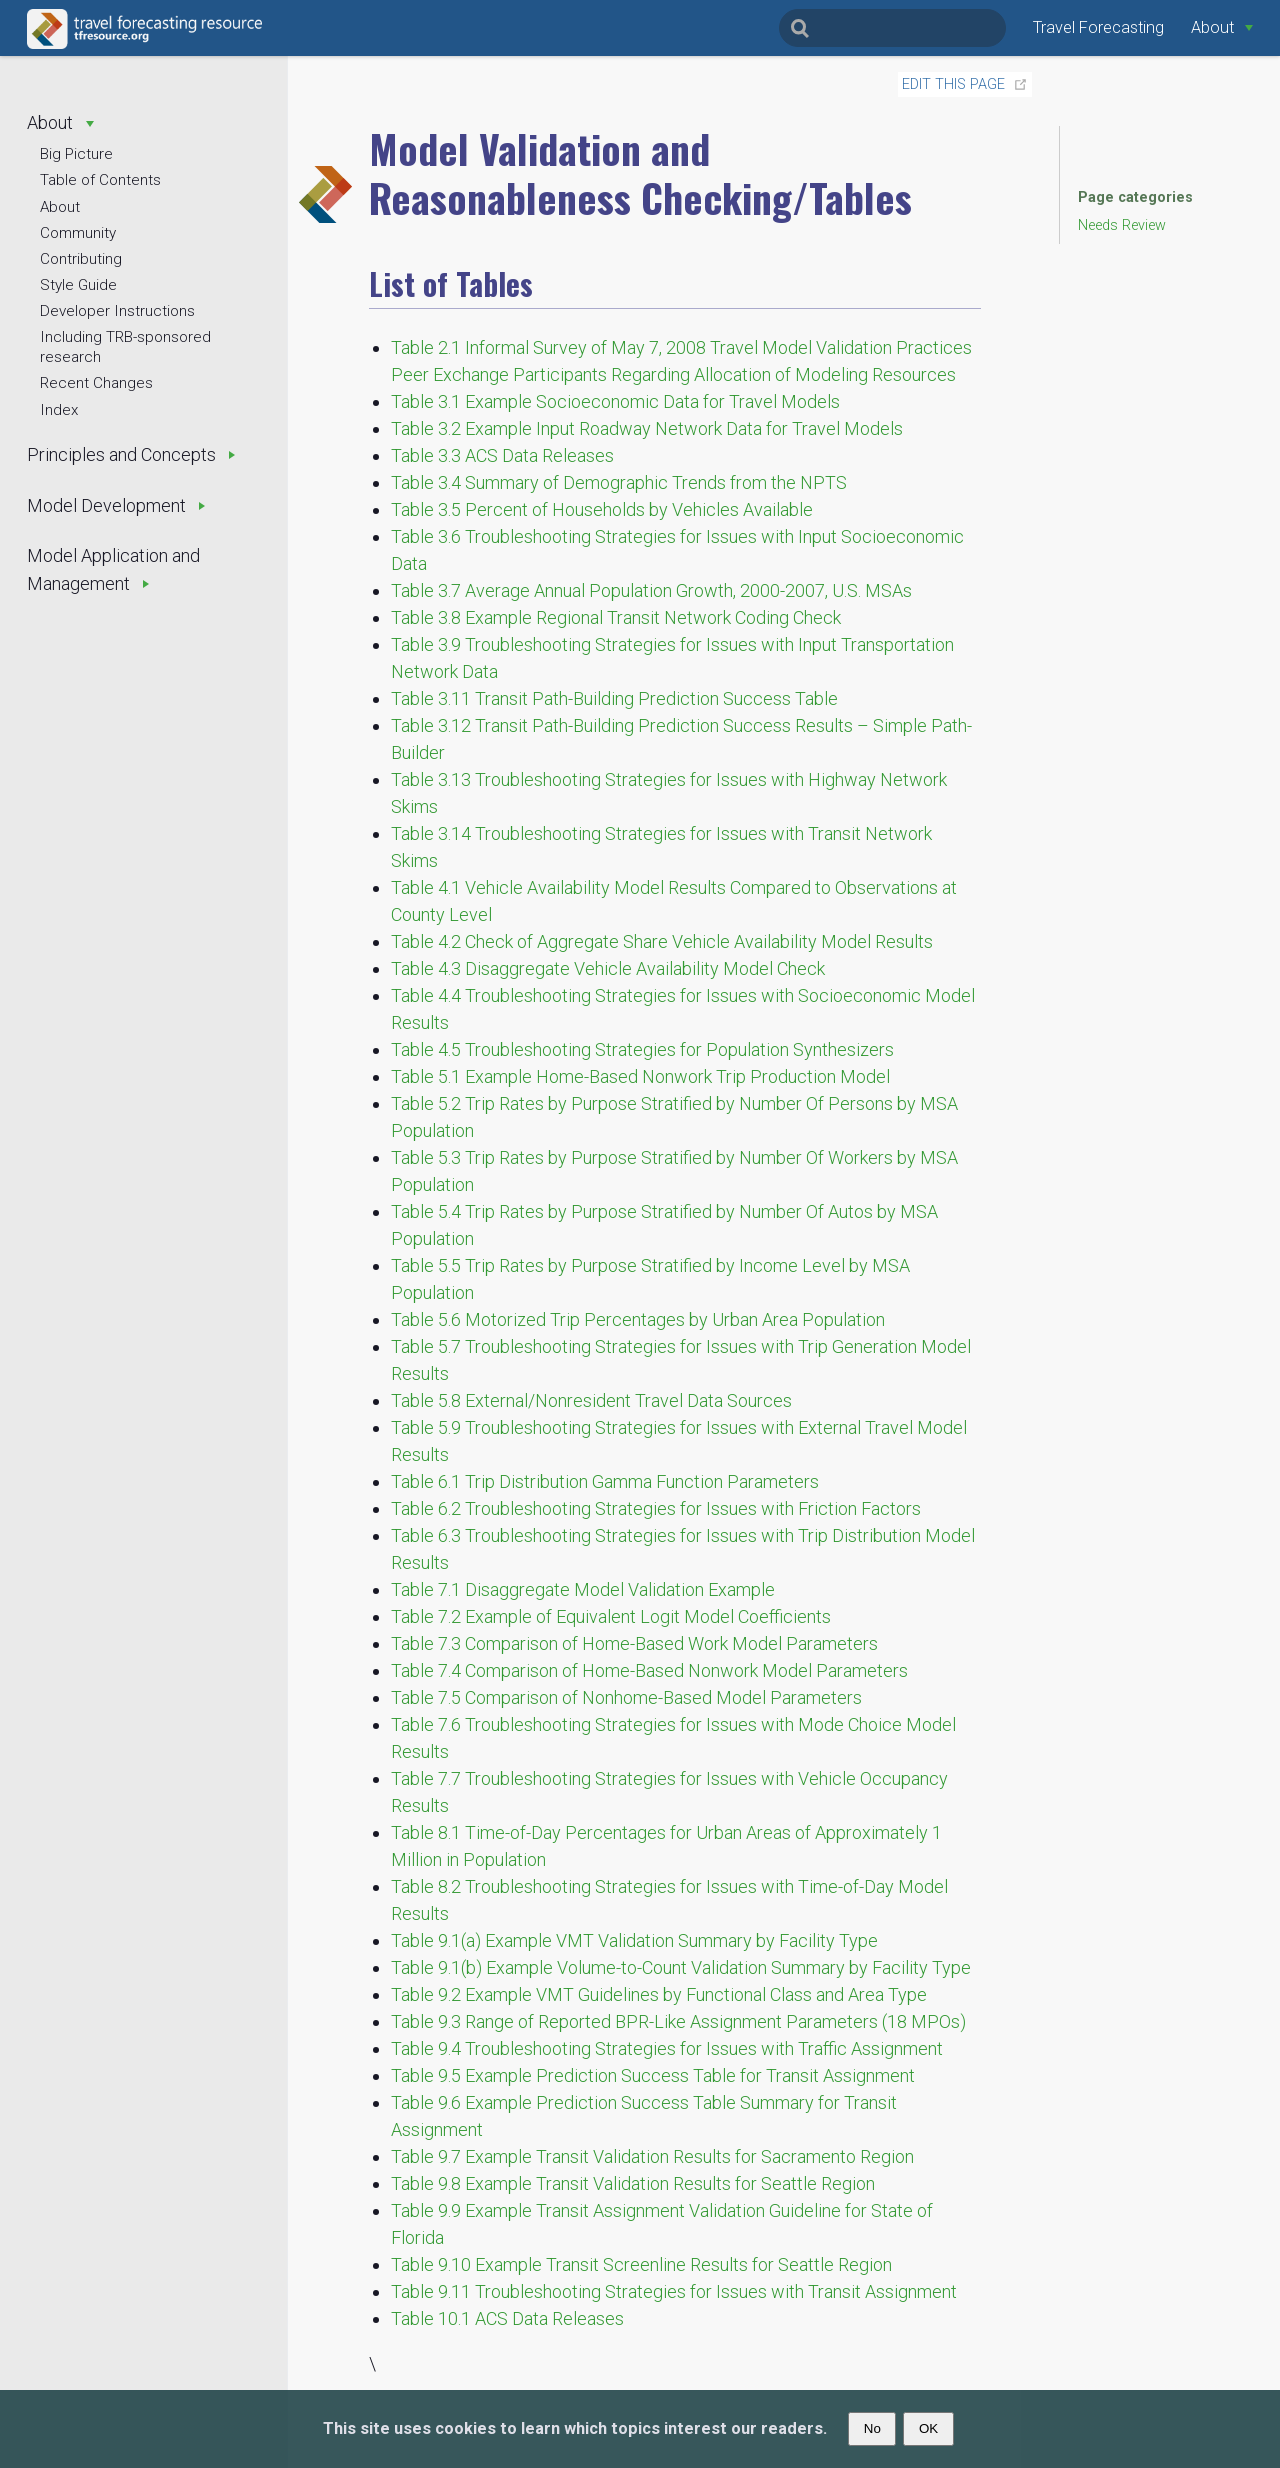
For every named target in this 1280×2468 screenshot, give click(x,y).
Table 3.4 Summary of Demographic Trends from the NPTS (619, 482)
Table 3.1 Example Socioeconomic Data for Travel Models (615, 401)
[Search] (892, 28)
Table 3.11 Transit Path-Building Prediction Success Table (614, 698)
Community (78, 233)
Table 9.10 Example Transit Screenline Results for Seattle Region (641, 2264)
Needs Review (1122, 225)
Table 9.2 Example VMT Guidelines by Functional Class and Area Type (659, 1994)
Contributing (81, 259)
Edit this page (953, 84)
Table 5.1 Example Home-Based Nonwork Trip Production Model (640, 1076)
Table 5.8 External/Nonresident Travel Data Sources (591, 1400)
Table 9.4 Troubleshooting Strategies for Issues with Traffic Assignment (667, 2048)
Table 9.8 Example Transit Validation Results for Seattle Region (633, 2183)
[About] (1222, 27)
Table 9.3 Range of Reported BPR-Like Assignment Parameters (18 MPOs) (678, 2021)
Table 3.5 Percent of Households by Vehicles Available (602, 509)
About (60, 207)
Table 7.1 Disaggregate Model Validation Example (583, 1589)
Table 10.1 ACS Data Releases (507, 2318)
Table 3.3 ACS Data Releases (502, 455)
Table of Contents (100, 180)
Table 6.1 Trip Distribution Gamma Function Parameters (605, 1481)
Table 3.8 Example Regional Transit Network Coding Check (616, 617)
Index (59, 410)
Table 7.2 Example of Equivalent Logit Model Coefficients (611, 1616)
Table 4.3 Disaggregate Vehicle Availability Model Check (608, 968)
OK (928, 2428)
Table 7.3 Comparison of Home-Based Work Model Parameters (634, 1643)
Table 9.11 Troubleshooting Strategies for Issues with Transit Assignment (674, 2291)
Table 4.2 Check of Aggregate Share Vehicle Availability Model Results (662, 941)
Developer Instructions (117, 311)
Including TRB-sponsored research (125, 347)
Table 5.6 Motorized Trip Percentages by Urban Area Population (638, 1319)
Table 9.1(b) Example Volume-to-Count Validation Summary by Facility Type (681, 1967)
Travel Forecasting (1098, 27)
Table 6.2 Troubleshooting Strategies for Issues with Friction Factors (656, 1508)
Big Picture (76, 154)
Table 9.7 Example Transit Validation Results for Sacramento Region (652, 2156)
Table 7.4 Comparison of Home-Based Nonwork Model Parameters (649, 1670)
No (872, 2428)
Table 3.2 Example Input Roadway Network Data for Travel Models (647, 428)
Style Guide (78, 285)
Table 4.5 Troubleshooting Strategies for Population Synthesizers (642, 1049)
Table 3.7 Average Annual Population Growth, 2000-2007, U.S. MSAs (651, 590)
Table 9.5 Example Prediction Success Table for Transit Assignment (653, 2075)
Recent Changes (96, 383)
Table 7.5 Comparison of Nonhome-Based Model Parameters (626, 1697)
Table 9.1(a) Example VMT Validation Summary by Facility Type (634, 1940)
